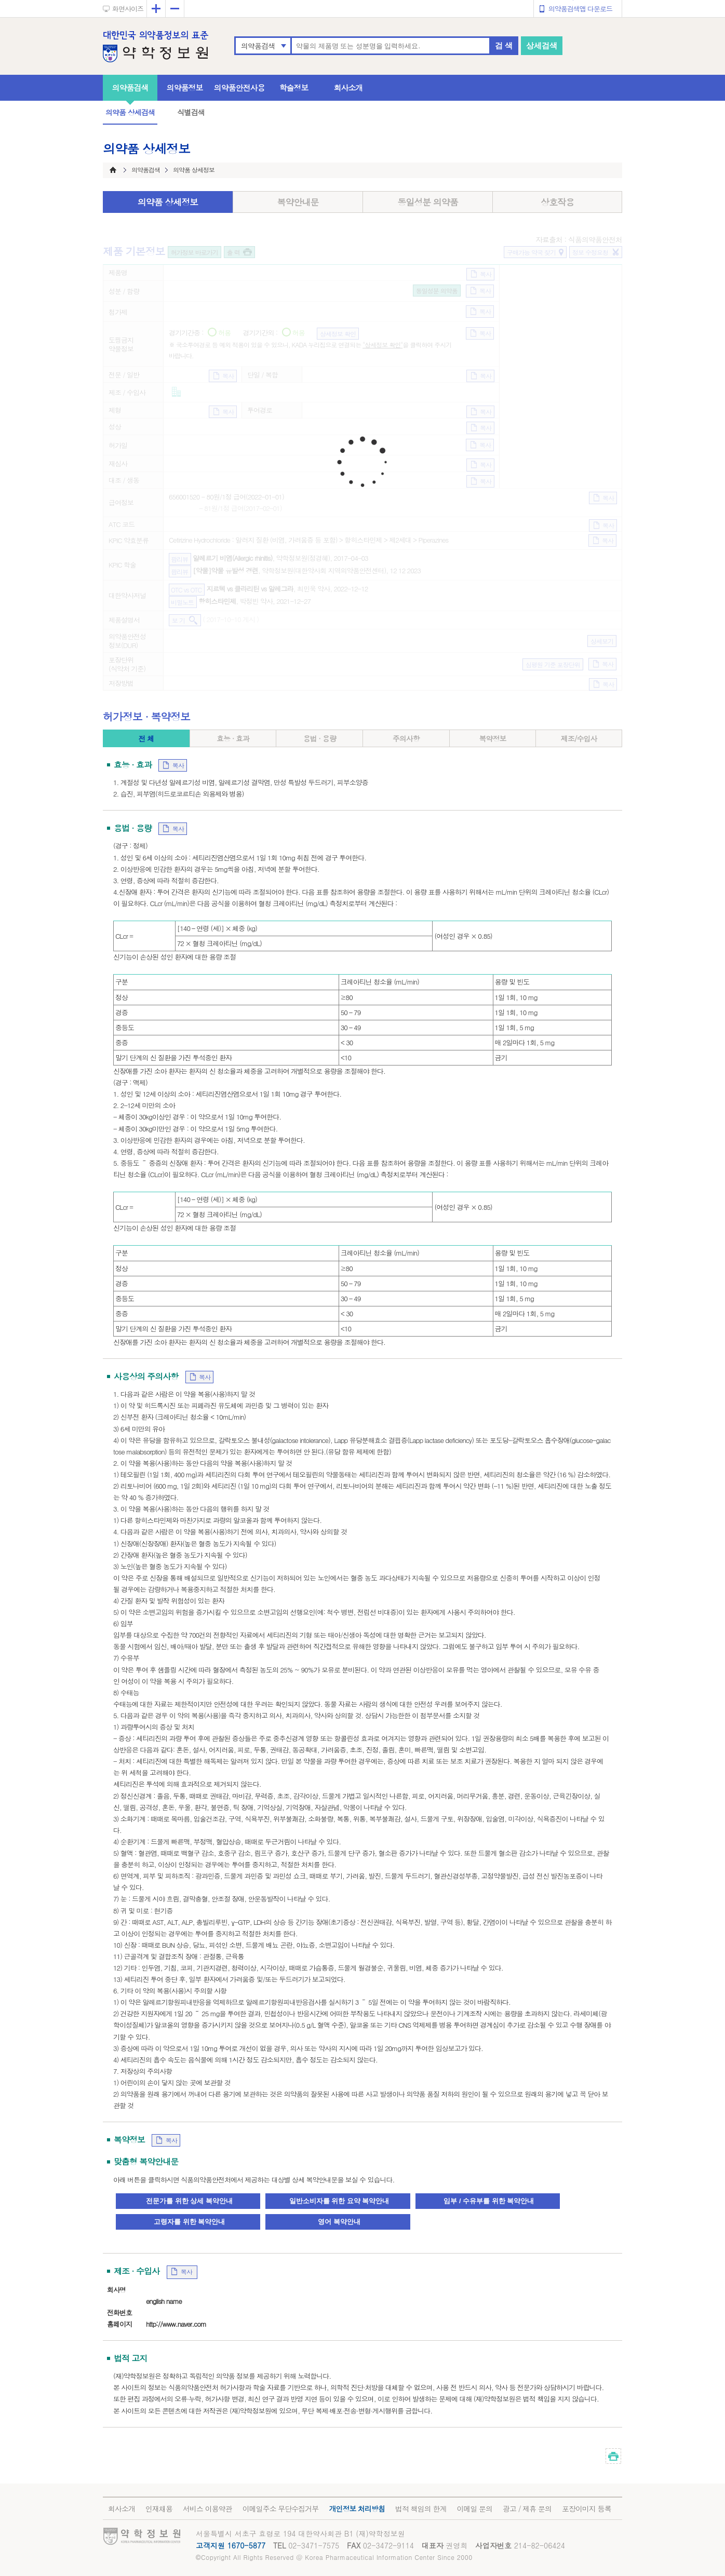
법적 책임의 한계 (420, 2508)
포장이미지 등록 (586, 2508)
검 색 (504, 45)
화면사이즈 (127, 9)
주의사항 (406, 738)
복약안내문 (298, 202)
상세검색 (541, 45)
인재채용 (158, 2508)
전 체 (146, 738)
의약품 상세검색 (130, 112)
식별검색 (190, 112)
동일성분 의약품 (427, 202)
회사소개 (348, 87)
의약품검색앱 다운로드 (580, 9)
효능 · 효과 (233, 738)
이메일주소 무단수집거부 (281, 2508)
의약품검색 (258, 46)
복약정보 (492, 738)
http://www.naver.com (176, 2324)
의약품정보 (185, 87)
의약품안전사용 (239, 87)
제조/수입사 (579, 738)
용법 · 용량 (319, 738)
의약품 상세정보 (168, 202)
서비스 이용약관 (207, 2508)
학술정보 (293, 87)
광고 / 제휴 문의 (527, 2508)
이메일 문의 (474, 2508)
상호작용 (557, 202)
